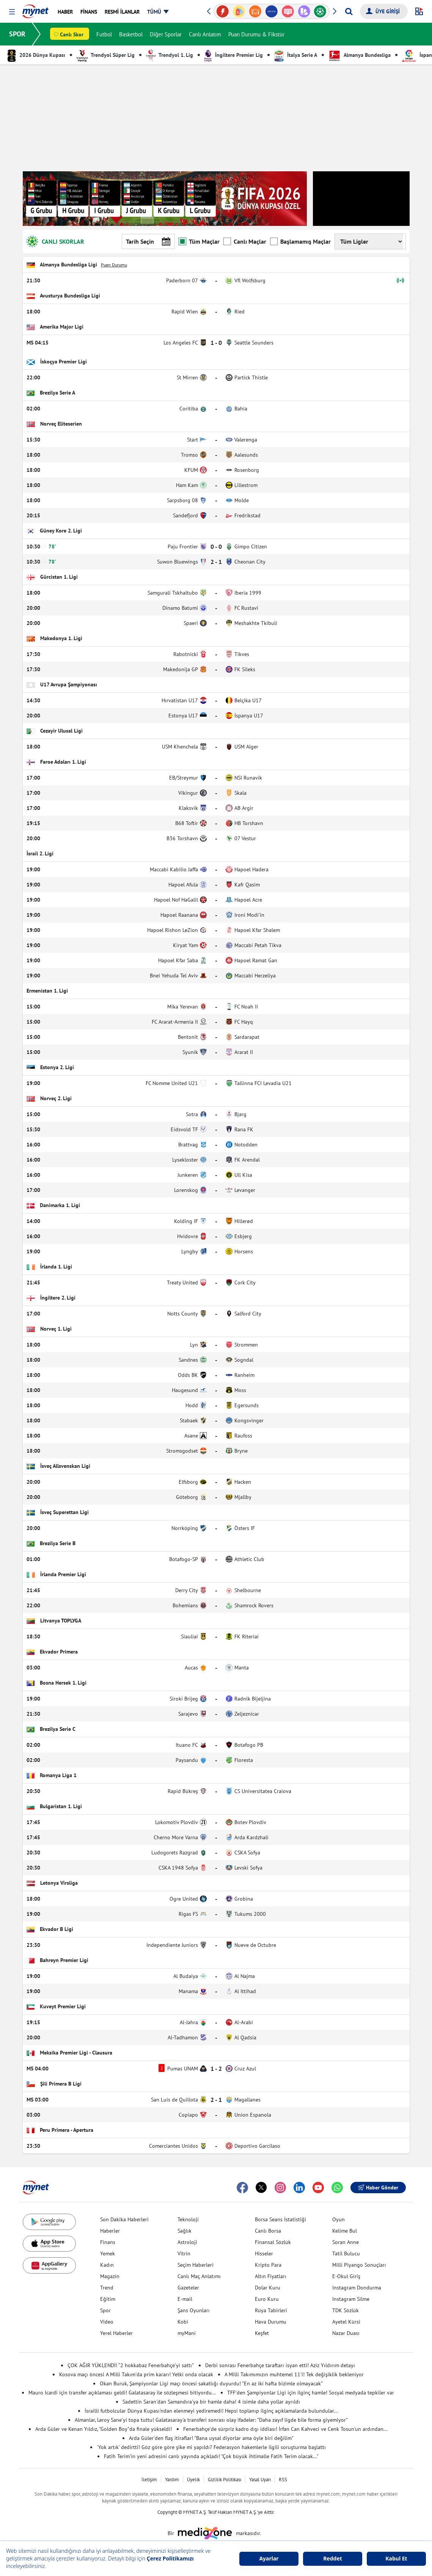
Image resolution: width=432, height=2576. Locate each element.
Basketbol (131, 34)
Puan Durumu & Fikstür (256, 34)
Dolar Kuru (267, 2287)
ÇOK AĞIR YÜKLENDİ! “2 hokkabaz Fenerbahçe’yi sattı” (131, 2365)
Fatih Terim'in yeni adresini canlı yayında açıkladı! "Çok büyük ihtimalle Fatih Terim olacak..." (211, 2456)
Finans (107, 2242)
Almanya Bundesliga (359, 55)
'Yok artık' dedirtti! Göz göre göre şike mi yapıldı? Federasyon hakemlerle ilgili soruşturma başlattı (211, 2447)
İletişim (149, 2479)
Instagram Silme (350, 2299)
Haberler (110, 2230)
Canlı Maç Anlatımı (199, 2276)
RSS (283, 2479)
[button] (12, 12)
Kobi (183, 2321)
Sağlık (185, 2230)
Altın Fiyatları (270, 2276)
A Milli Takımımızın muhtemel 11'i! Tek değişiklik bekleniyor (294, 2374)
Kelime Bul (344, 2230)
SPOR (17, 34)
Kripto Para (268, 2264)
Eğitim (107, 2299)
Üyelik (193, 2479)
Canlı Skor (71, 34)
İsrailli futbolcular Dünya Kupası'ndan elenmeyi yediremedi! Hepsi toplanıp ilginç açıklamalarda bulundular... (211, 2410)
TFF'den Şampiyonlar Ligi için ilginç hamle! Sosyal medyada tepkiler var (310, 2392)
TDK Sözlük (345, 2310)
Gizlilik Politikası (224, 2479)
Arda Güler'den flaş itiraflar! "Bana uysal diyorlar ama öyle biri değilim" (211, 2438)
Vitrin (184, 2253)
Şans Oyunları (194, 2310)
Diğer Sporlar (166, 34)
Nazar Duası (346, 2333)
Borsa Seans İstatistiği (280, 2219)
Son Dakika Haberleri (124, 2219)
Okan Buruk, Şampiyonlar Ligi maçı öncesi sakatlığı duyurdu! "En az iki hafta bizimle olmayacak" (211, 2383)
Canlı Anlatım (205, 34)
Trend (106, 2287)
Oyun (338, 2219)
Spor (105, 2310)
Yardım (172, 2479)
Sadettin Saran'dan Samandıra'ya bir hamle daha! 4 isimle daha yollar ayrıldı (211, 2401)
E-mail (185, 2299)
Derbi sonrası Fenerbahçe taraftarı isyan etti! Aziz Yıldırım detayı (280, 2365)
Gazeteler (188, 2287)
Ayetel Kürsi (346, 2321)
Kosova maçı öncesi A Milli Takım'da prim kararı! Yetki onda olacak (136, 2374)
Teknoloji (188, 2219)
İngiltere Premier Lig (233, 55)
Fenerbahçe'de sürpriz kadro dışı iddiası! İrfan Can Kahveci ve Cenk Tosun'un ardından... (285, 2429)
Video (106, 2321)
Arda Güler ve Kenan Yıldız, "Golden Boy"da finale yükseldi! (103, 2429)
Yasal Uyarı (260, 2479)
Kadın (107, 2264)
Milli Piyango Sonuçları (359, 2264)
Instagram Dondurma (356, 2287)
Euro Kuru (267, 2299)
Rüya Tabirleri (271, 2310)
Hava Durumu (270, 2321)
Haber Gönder (378, 2187)
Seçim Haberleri (196, 2264)
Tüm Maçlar (199, 241)
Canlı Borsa (268, 2230)
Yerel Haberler (116, 2333)
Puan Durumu (114, 265)
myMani (187, 2333)
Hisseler (264, 2253)
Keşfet (262, 2333)
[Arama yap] (349, 11)
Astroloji (187, 2242)
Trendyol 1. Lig (169, 55)
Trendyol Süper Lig (106, 55)
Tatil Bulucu (346, 2253)
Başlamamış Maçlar (300, 241)
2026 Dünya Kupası (36, 55)
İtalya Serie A (295, 55)
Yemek (107, 2253)
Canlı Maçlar (244, 241)
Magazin (109, 2276)
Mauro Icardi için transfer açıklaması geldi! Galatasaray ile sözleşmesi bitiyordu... (122, 2392)
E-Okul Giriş (346, 2276)
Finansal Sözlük (273, 2242)
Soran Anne (345, 2242)
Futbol (104, 34)
